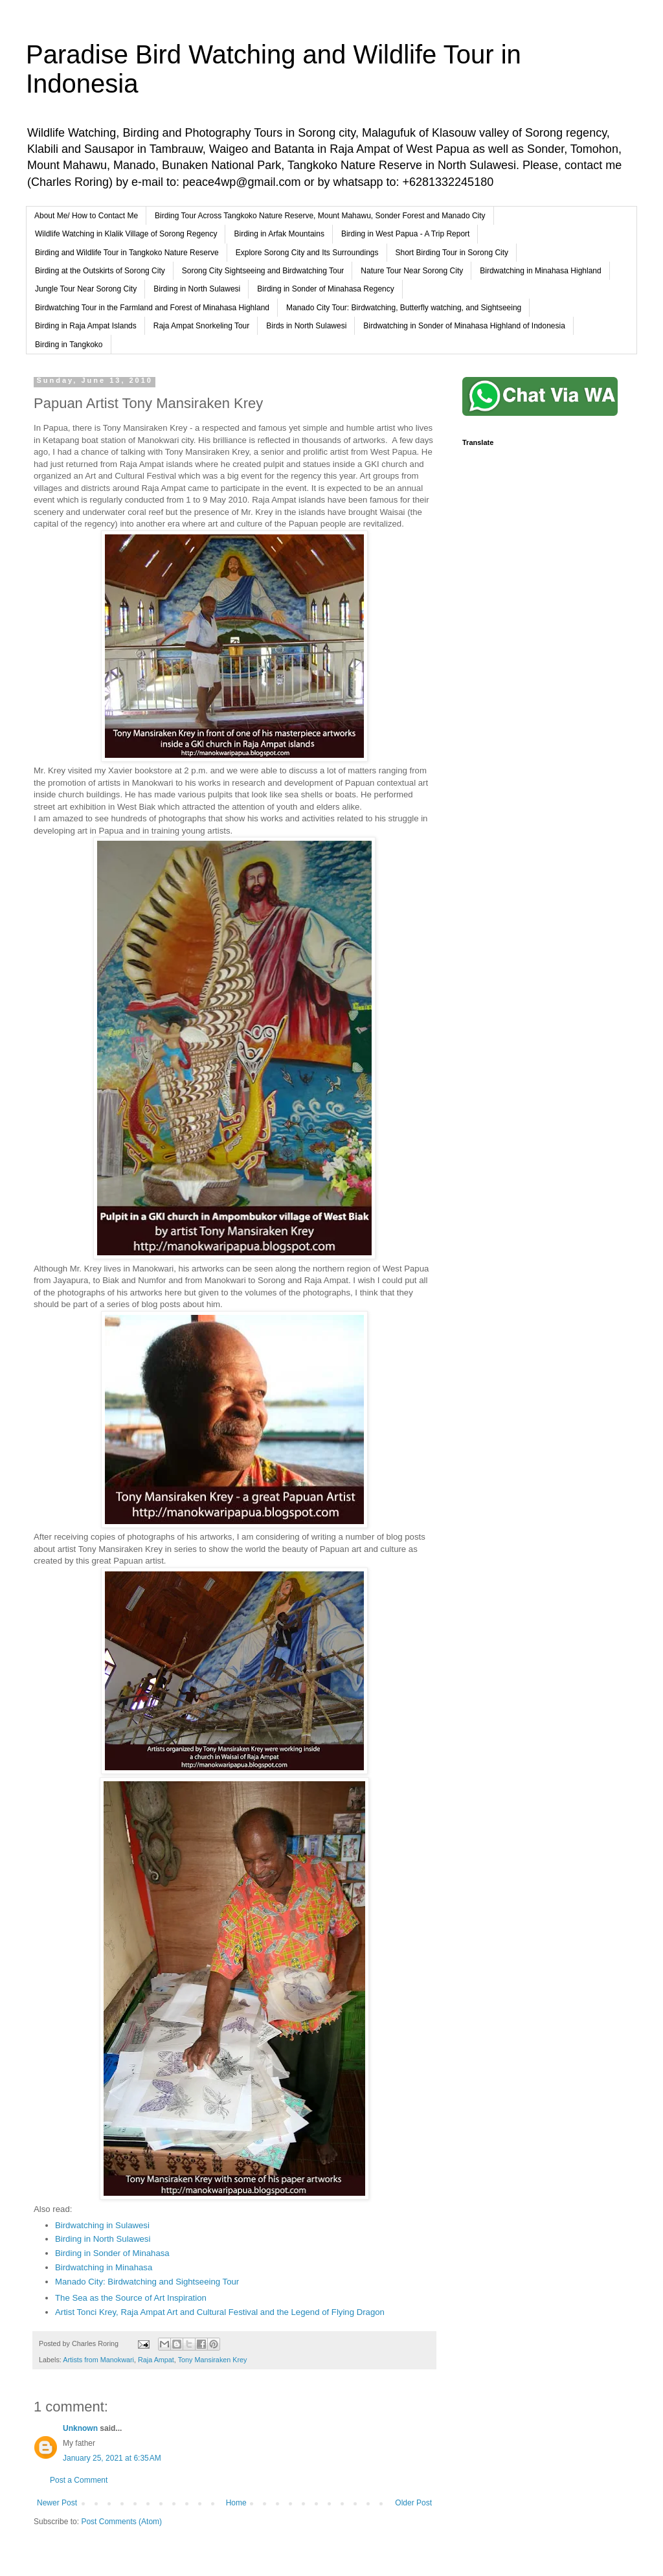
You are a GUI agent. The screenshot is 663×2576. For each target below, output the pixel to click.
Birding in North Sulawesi (196, 288)
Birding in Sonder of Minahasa (112, 2253)
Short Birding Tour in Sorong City (452, 252)
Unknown (80, 2428)
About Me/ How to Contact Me (86, 215)
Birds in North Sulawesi (306, 325)
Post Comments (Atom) (121, 2521)
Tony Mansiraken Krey (212, 2360)
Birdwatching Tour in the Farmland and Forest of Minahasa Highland (152, 307)
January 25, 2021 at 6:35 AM (112, 2458)
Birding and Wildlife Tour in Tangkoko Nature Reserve (127, 252)
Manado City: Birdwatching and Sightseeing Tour (147, 2281)
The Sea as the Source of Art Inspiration (131, 2298)
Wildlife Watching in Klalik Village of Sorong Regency (126, 233)
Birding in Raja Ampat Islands (86, 325)
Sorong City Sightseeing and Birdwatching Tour (263, 270)
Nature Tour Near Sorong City (412, 270)
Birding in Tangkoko (69, 344)
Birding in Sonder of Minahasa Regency (325, 288)
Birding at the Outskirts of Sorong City (100, 270)
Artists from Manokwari (98, 2360)
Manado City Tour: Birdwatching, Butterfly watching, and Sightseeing (403, 307)
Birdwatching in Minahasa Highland (540, 270)
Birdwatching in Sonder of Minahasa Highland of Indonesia (464, 325)
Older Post (413, 2502)
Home (236, 2502)
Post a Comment (78, 2480)
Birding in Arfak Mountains (279, 233)
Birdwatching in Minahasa (103, 2267)
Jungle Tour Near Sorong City (86, 288)
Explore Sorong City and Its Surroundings (307, 252)
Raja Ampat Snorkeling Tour (201, 325)
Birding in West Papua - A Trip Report (405, 233)
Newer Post (57, 2502)
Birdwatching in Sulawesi (102, 2225)
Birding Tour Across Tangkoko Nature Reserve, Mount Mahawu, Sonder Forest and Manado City (320, 215)
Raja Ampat (156, 2360)
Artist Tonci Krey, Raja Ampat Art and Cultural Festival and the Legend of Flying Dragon (220, 2312)
